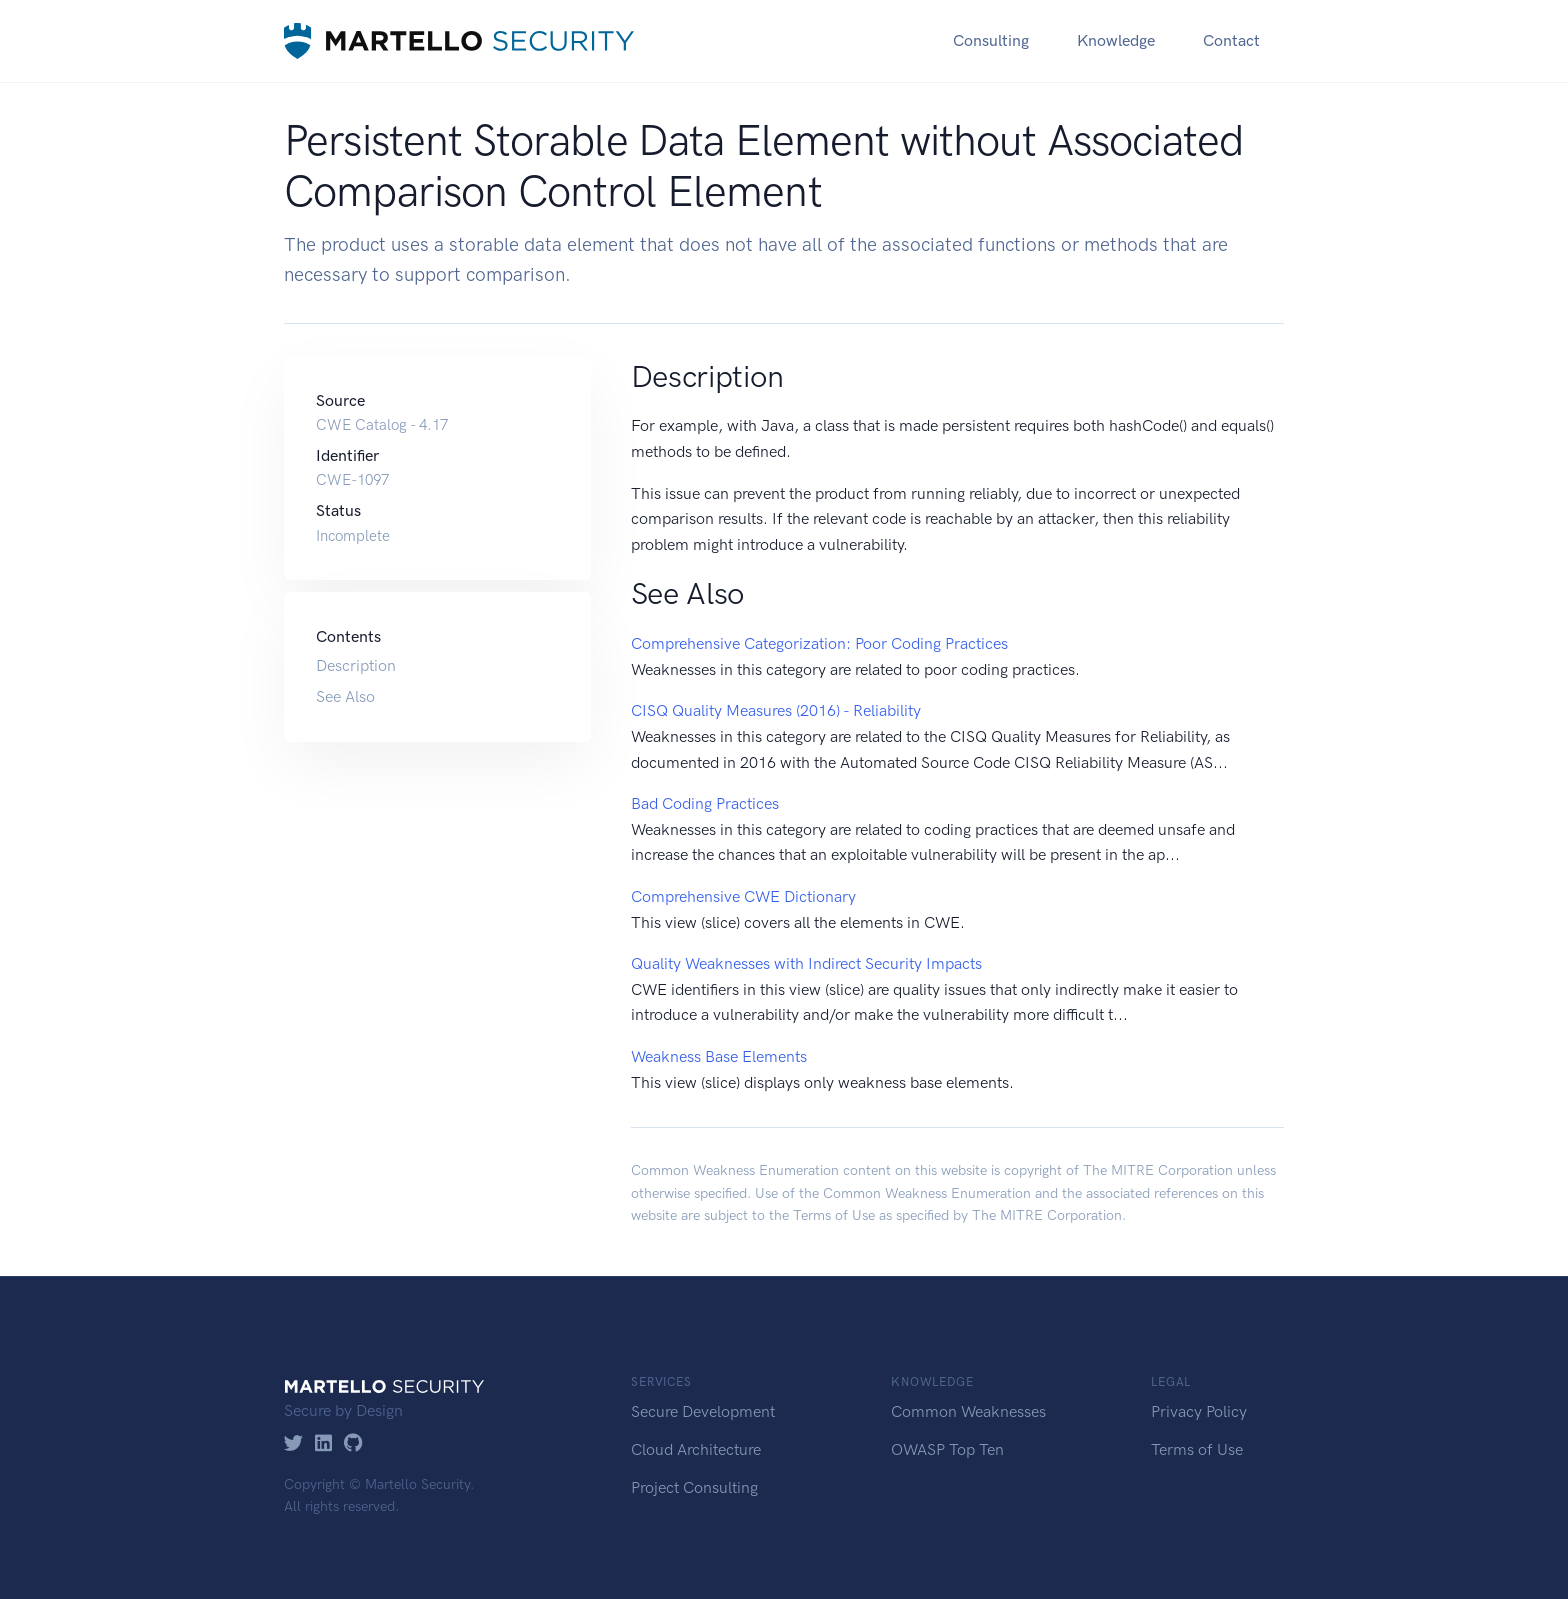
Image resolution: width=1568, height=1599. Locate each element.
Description (356, 665)
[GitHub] (353, 1444)
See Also (345, 696)
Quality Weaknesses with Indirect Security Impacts (806, 963)
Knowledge (1116, 40)
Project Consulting (694, 1487)
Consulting (991, 40)
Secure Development (703, 1411)
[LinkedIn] (323, 1444)
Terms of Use (834, 1215)
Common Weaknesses (968, 1411)
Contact (1231, 40)
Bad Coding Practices (705, 803)
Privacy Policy (1199, 1411)
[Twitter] (293, 1444)
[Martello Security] (459, 40)
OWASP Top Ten (947, 1449)
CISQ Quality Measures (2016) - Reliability (776, 710)
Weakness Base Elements (719, 1056)
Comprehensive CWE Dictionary (743, 896)
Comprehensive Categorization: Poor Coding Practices (819, 643)
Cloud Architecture (696, 1449)
